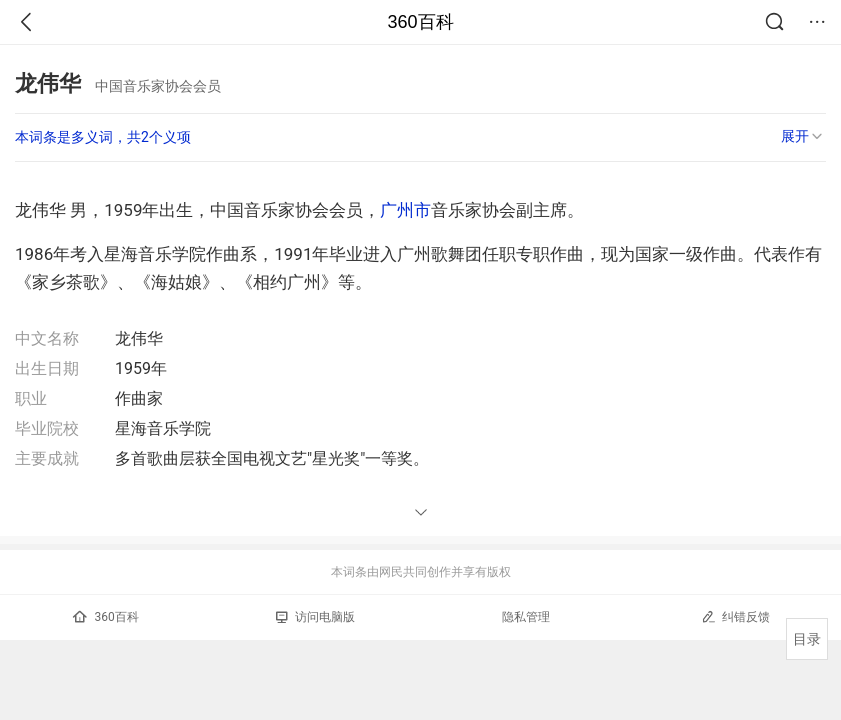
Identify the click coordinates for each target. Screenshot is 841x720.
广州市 (405, 210)
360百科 (420, 22)
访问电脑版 (315, 617)
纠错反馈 (735, 616)
